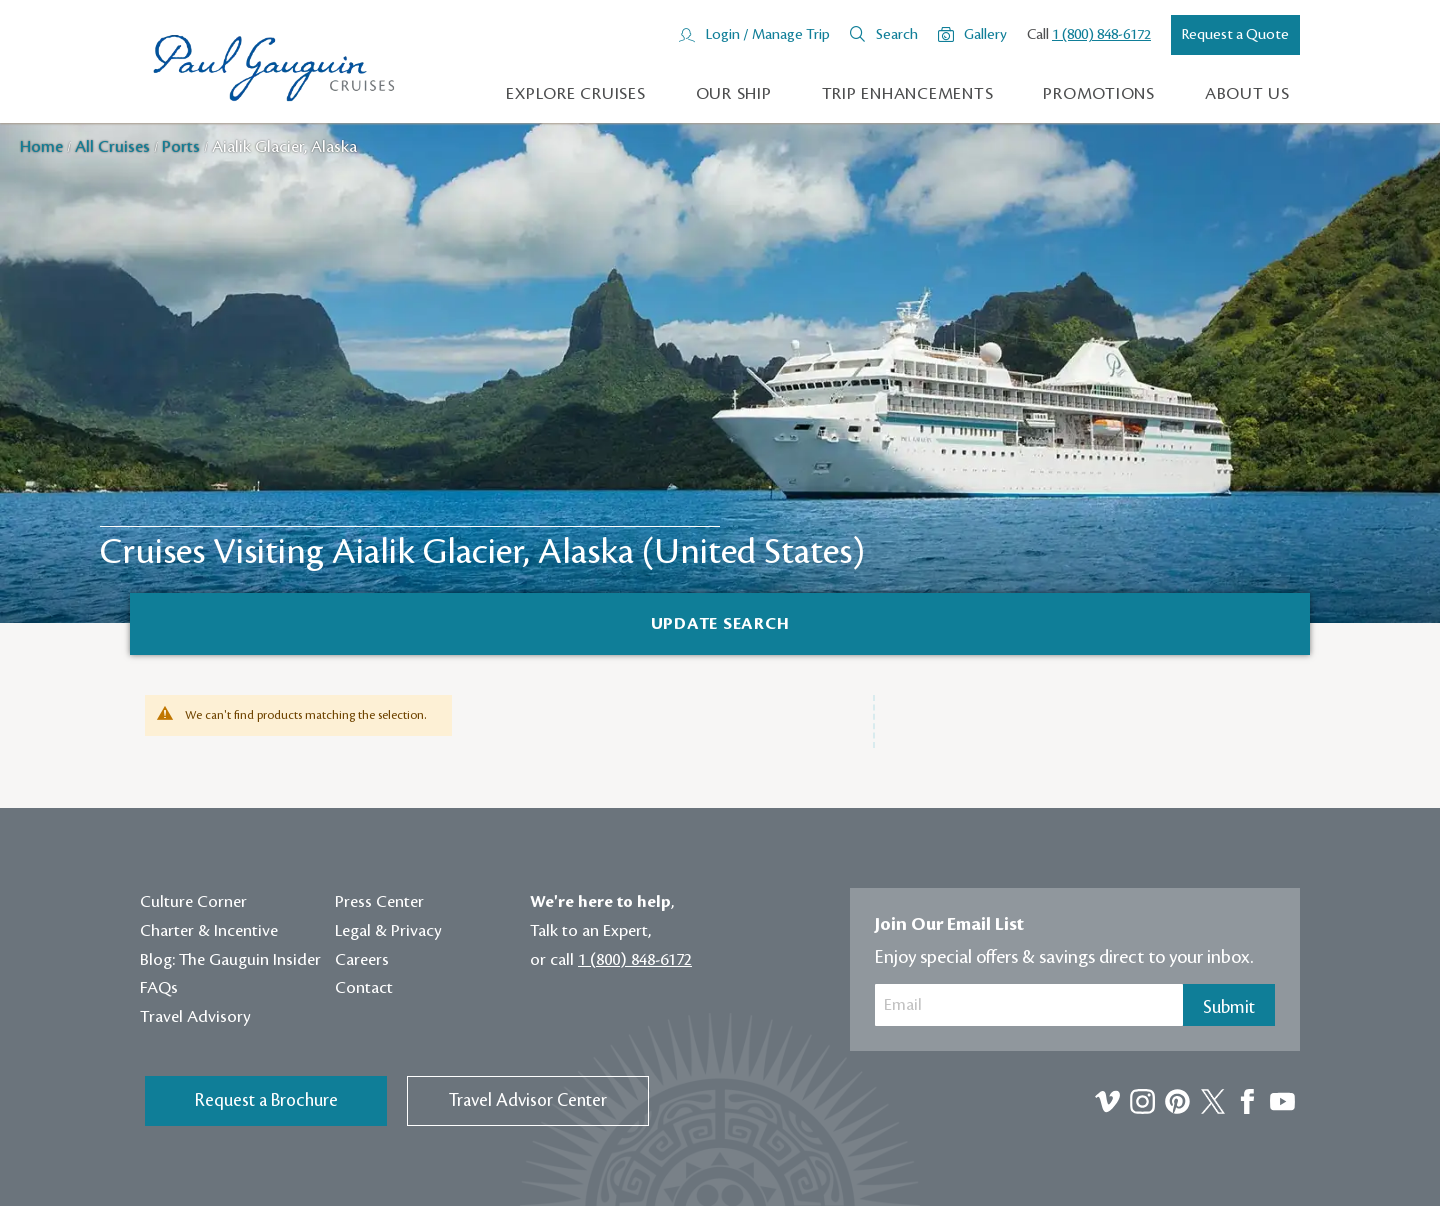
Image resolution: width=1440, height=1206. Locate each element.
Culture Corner (193, 902)
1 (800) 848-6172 (1101, 35)
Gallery (985, 35)
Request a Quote (1235, 35)
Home (43, 147)
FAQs (159, 988)
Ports (183, 147)
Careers (362, 960)
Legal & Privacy (388, 931)
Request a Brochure (266, 1100)
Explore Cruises (575, 94)
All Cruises (114, 147)
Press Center (379, 902)
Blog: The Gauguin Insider (230, 960)
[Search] (720, 624)
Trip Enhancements (908, 94)
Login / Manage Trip (767, 35)
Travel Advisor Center (528, 1100)
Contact (364, 988)
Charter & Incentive (209, 931)
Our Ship (734, 94)
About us (1247, 94)
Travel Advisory (195, 1017)
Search (897, 35)
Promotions (1099, 94)
